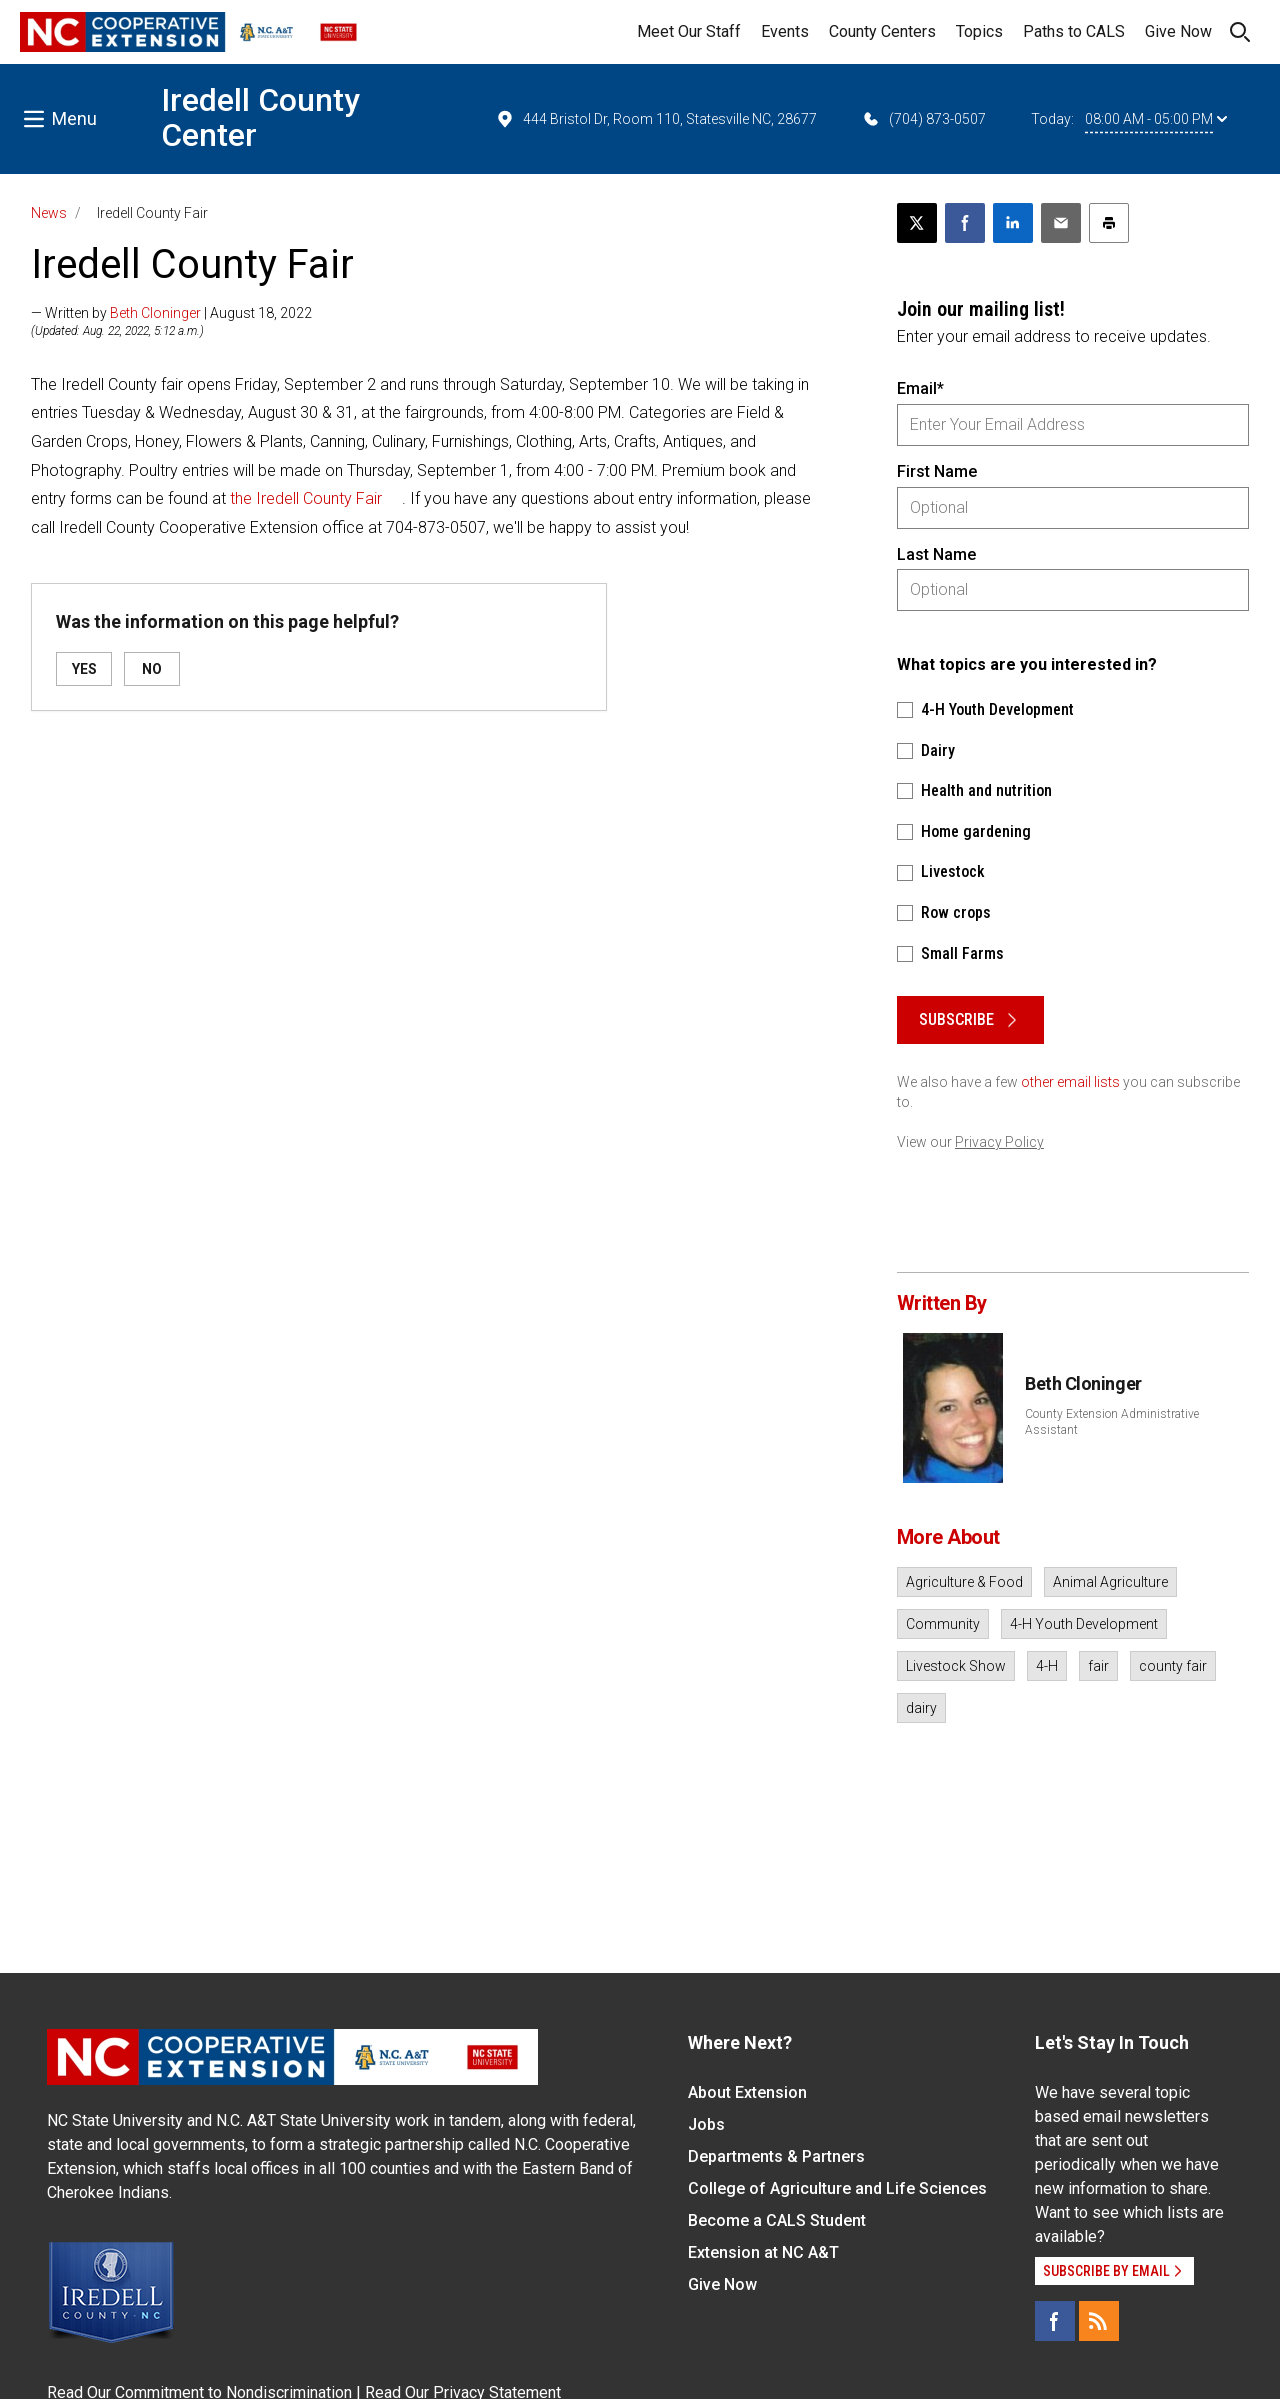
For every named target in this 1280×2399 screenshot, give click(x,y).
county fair (1173, 1666)
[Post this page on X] (917, 223)
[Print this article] (1109, 223)
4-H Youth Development (1084, 1624)
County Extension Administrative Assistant (1112, 1422)
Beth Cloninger (155, 313)
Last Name (936, 554)
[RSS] (1099, 2321)
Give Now (1178, 31)
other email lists (1070, 1082)
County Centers (882, 31)
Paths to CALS (1074, 31)
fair (1098, 1666)
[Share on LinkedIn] (1013, 223)
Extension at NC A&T (763, 2252)
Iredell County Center (260, 117)
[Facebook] (1055, 2321)
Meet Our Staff (689, 31)
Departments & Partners (776, 2156)
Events (785, 31)
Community (943, 1624)
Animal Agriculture (1110, 1582)
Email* (920, 388)
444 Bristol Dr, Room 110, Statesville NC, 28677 (656, 119)
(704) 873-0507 (923, 119)
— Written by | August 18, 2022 (171, 313)
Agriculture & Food (964, 1582)
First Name (937, 471)
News (49, 213)
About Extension (747, 2092)
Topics (979, 31)
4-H (1047, 1666)
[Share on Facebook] (965, 223)
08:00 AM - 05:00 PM (1156, 119)
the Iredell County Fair (306, 498)
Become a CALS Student (777, 2220)
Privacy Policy (999, 1142)
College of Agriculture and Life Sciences (837, 2188)
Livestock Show (956, 1666)
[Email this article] (1061, 223)
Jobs (706, 2124)
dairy (921, 1708)
